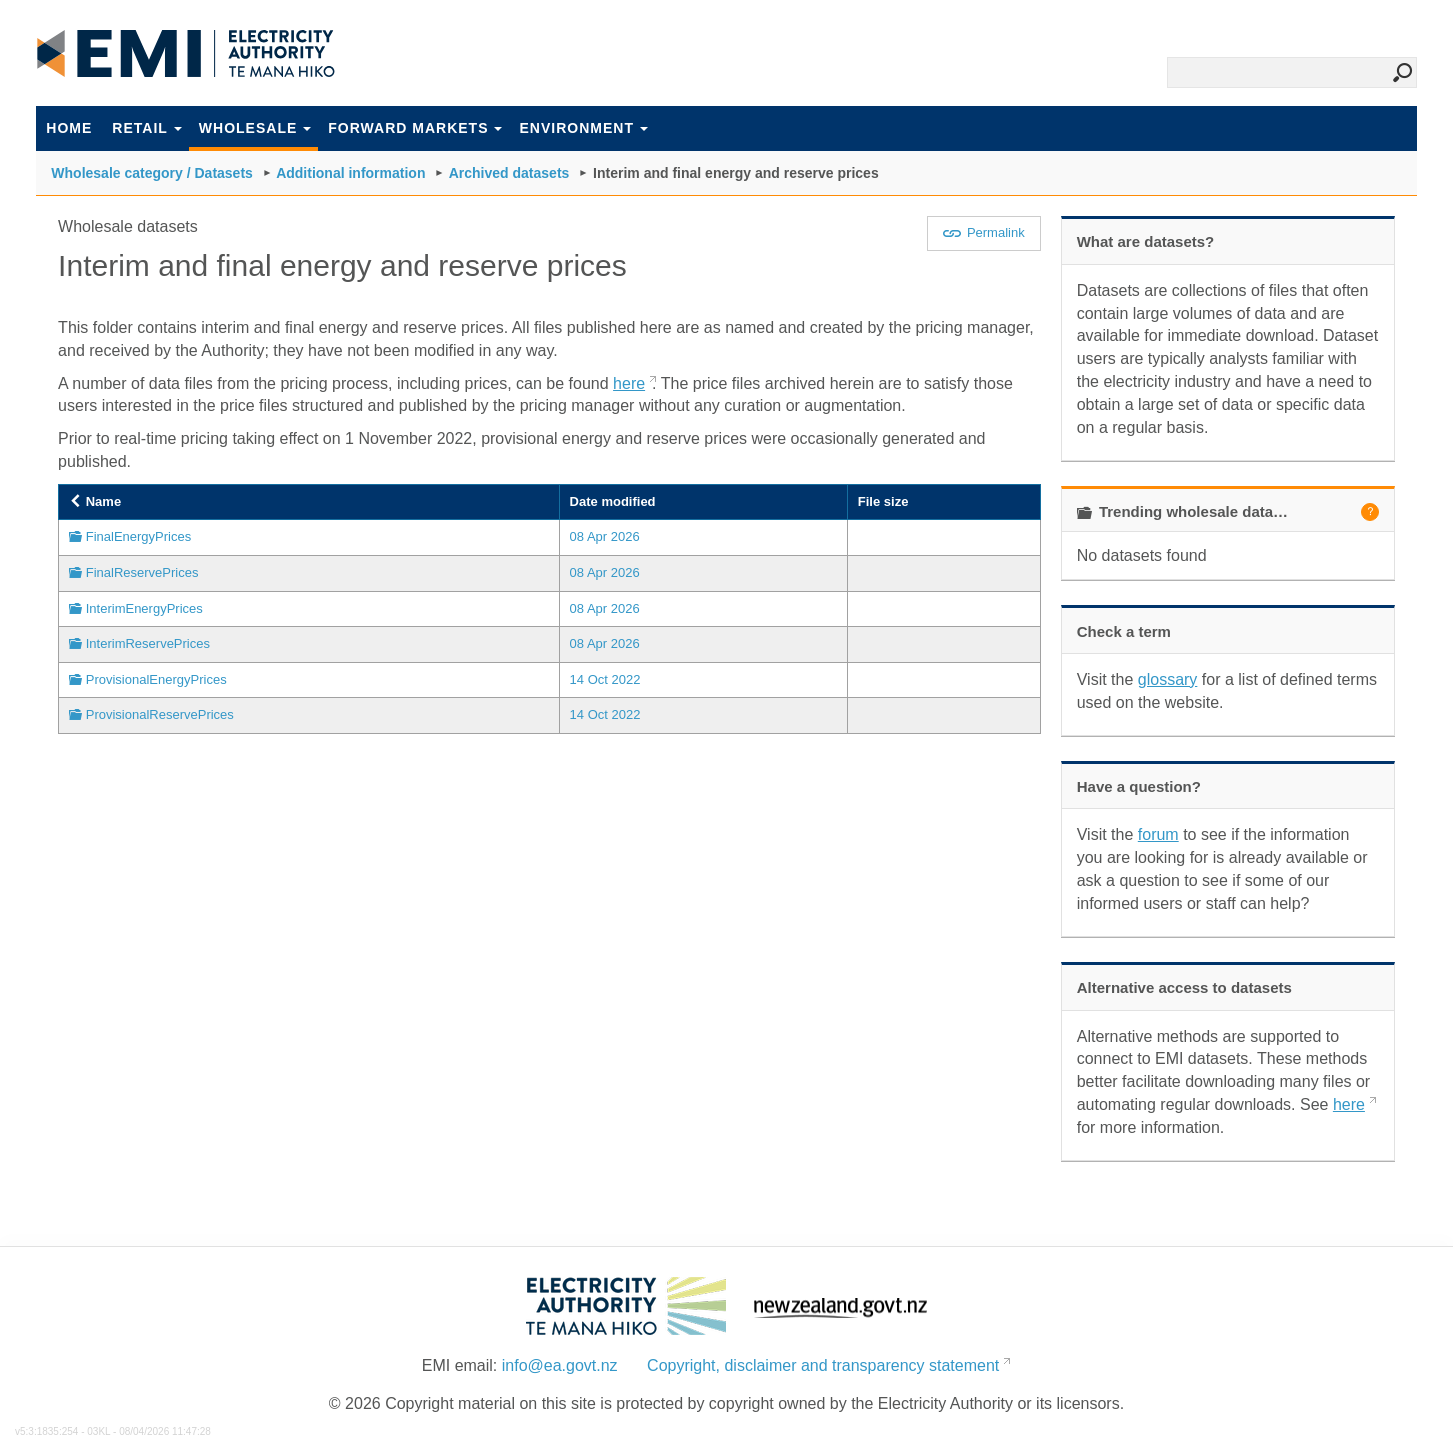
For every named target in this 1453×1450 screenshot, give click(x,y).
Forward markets (415, 128)
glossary (1168, 679)
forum (1158, 834)
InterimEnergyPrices (144, 608)
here (629, 383)
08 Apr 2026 (605, 536)
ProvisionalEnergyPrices (156, 679)
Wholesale (255, 128)
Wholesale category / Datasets (152, 173)
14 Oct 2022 (605, 679)
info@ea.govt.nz (560, 1365)
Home (69, 128)
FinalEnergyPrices (139, 536)
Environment (583, 128)
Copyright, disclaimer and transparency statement (823, 1365)
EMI (186, 54)
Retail (147, 128)
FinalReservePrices (142, 572)
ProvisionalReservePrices (160, 714)
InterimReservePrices (148, 643)
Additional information (350, 173)
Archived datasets (509, 173)
